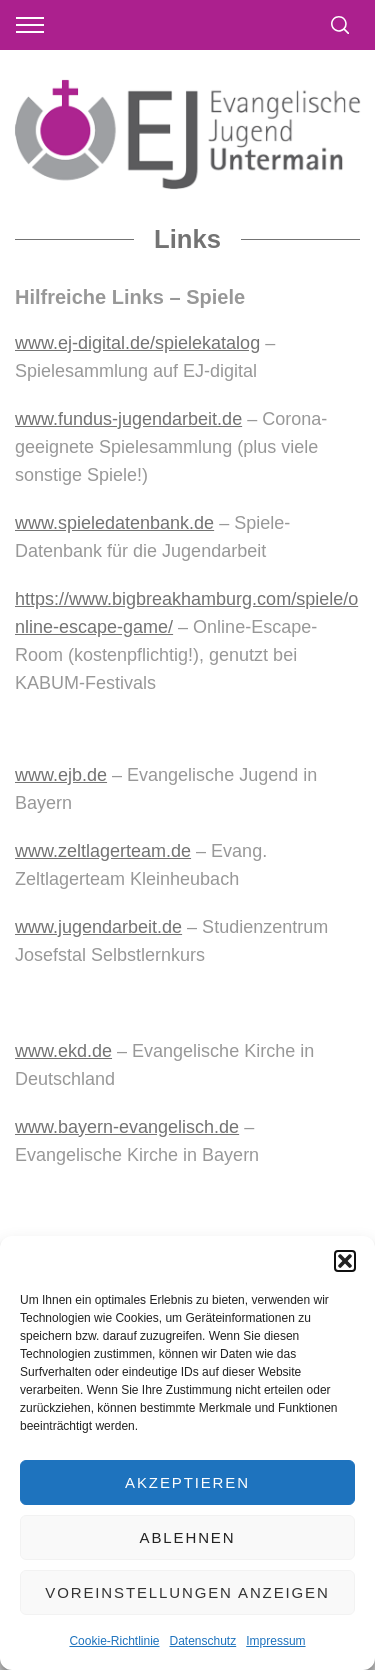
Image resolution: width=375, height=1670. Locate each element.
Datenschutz (203, 1641)
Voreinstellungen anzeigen (187, 1592)
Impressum (275, 1641)
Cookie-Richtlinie (114, 1641)
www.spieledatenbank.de (114, 523)
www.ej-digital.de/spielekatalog (137, 343)
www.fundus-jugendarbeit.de (128, 419)
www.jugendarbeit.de (98, 927)
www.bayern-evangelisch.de (127, 1127)
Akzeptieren (187, 1482)
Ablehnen (188, 1537)
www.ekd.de (63, 1051)
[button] (345, 1261)
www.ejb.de (61, 775)
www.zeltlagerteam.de (103, 851)
